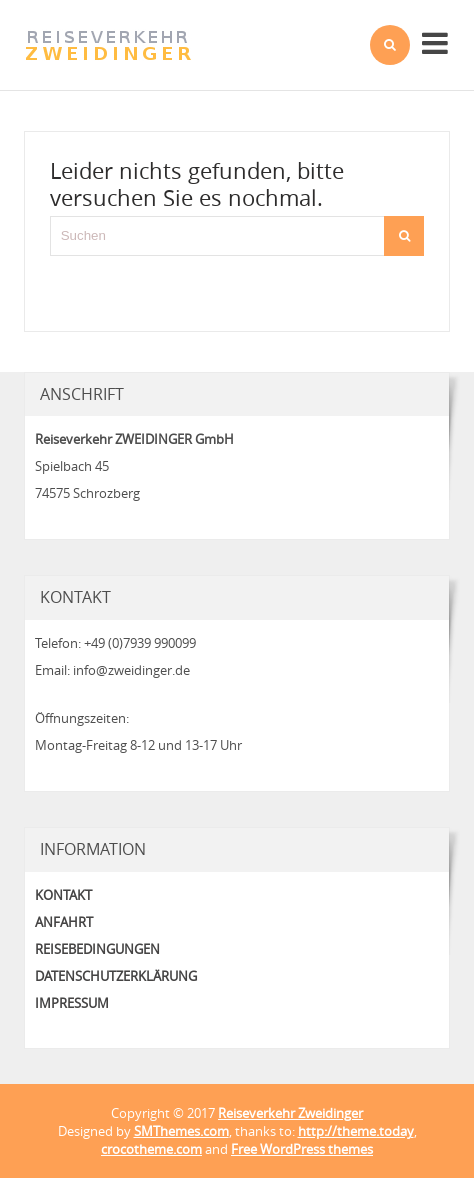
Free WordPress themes (302, 1149)
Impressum (72, 1003)
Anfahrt (64, 922)
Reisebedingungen (97, 949)
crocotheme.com (151, 1149)
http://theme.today (356, 1131)
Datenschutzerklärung (116, 976)
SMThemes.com (181, 1131)
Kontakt (63, 895)
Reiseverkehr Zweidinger (290, 1113)
